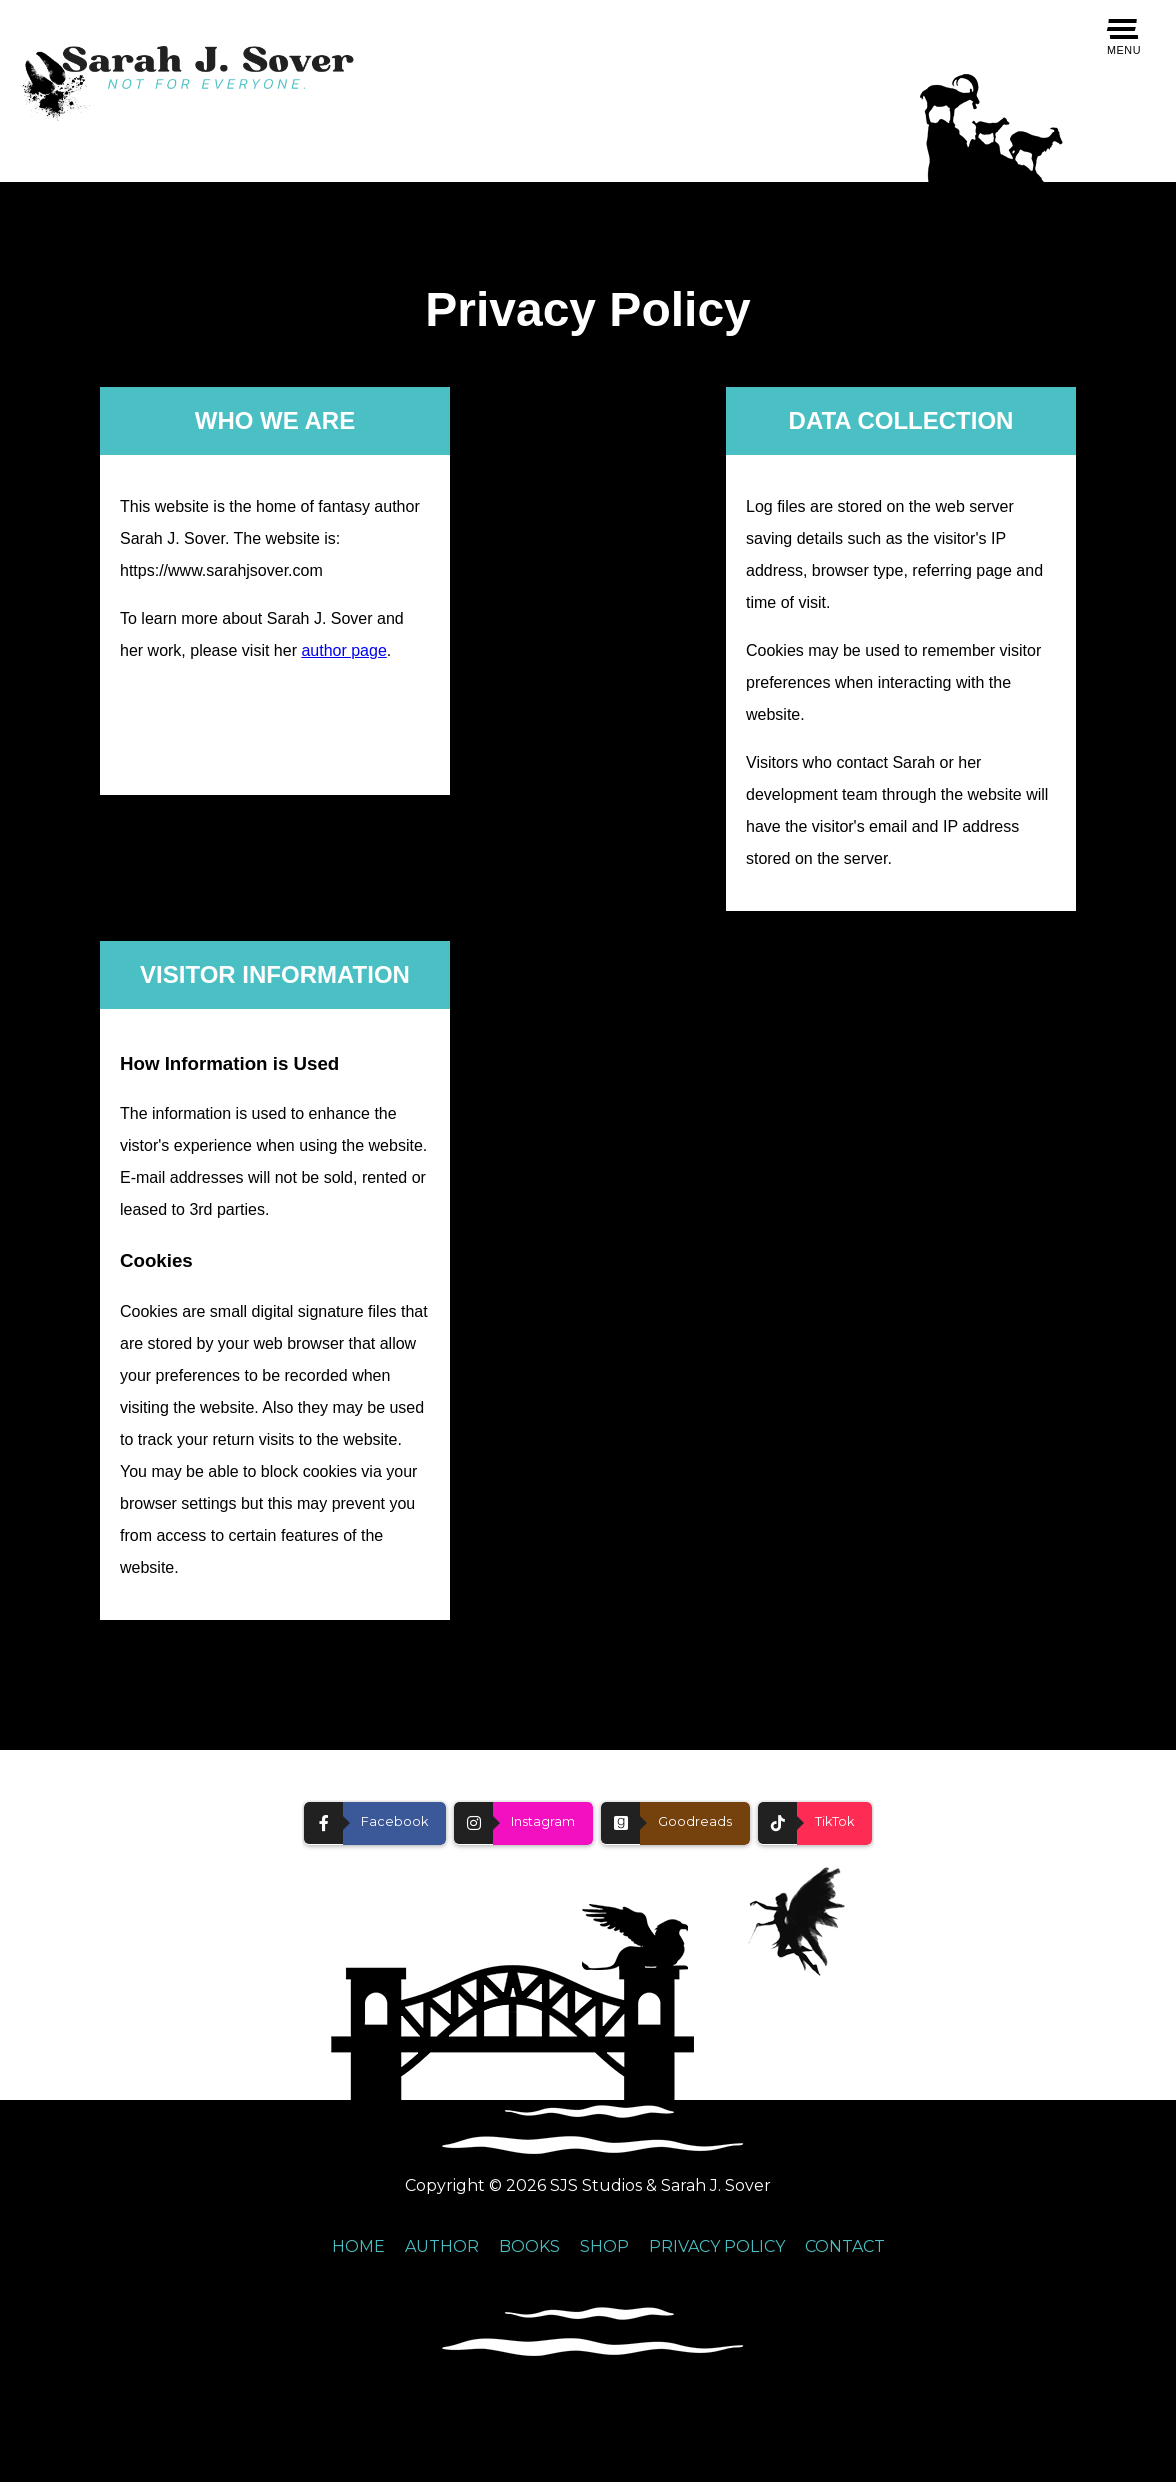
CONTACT (845, 2246)
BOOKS (529, 2246)
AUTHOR (442, 2246)
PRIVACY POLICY (717, 2246)
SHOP (604, 2246)
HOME (358, 2246)
